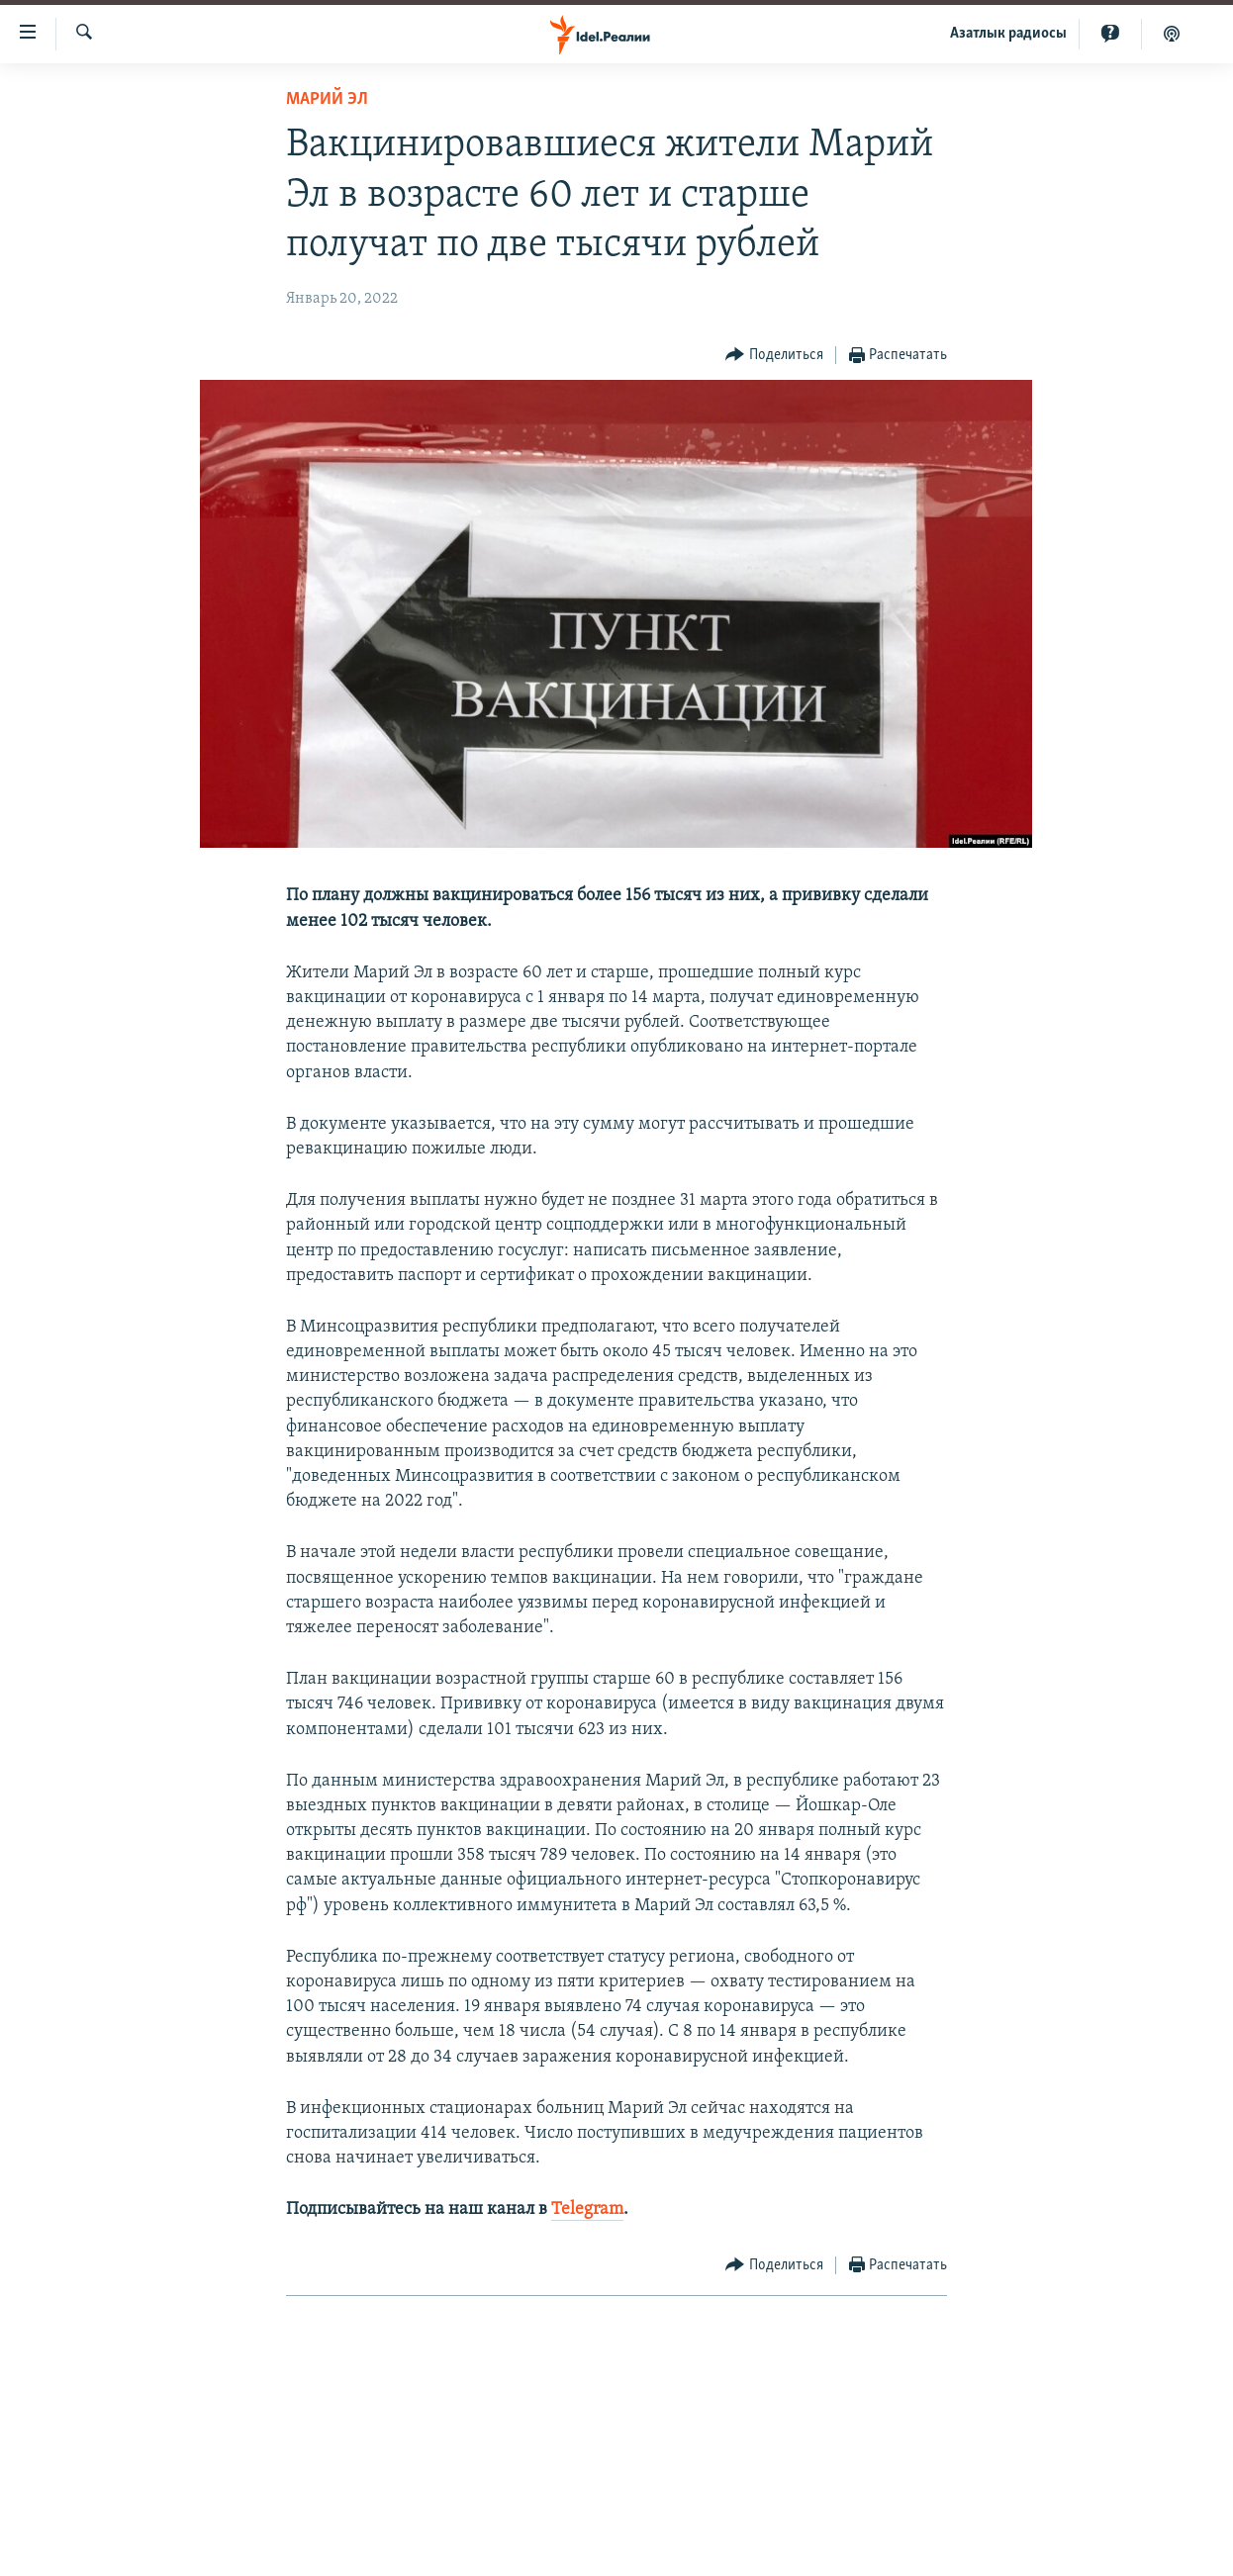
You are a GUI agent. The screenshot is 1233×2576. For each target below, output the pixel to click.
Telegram (587, 2209)
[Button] (774, 355)
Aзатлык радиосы (1008, 34)
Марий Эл (327, 99)
